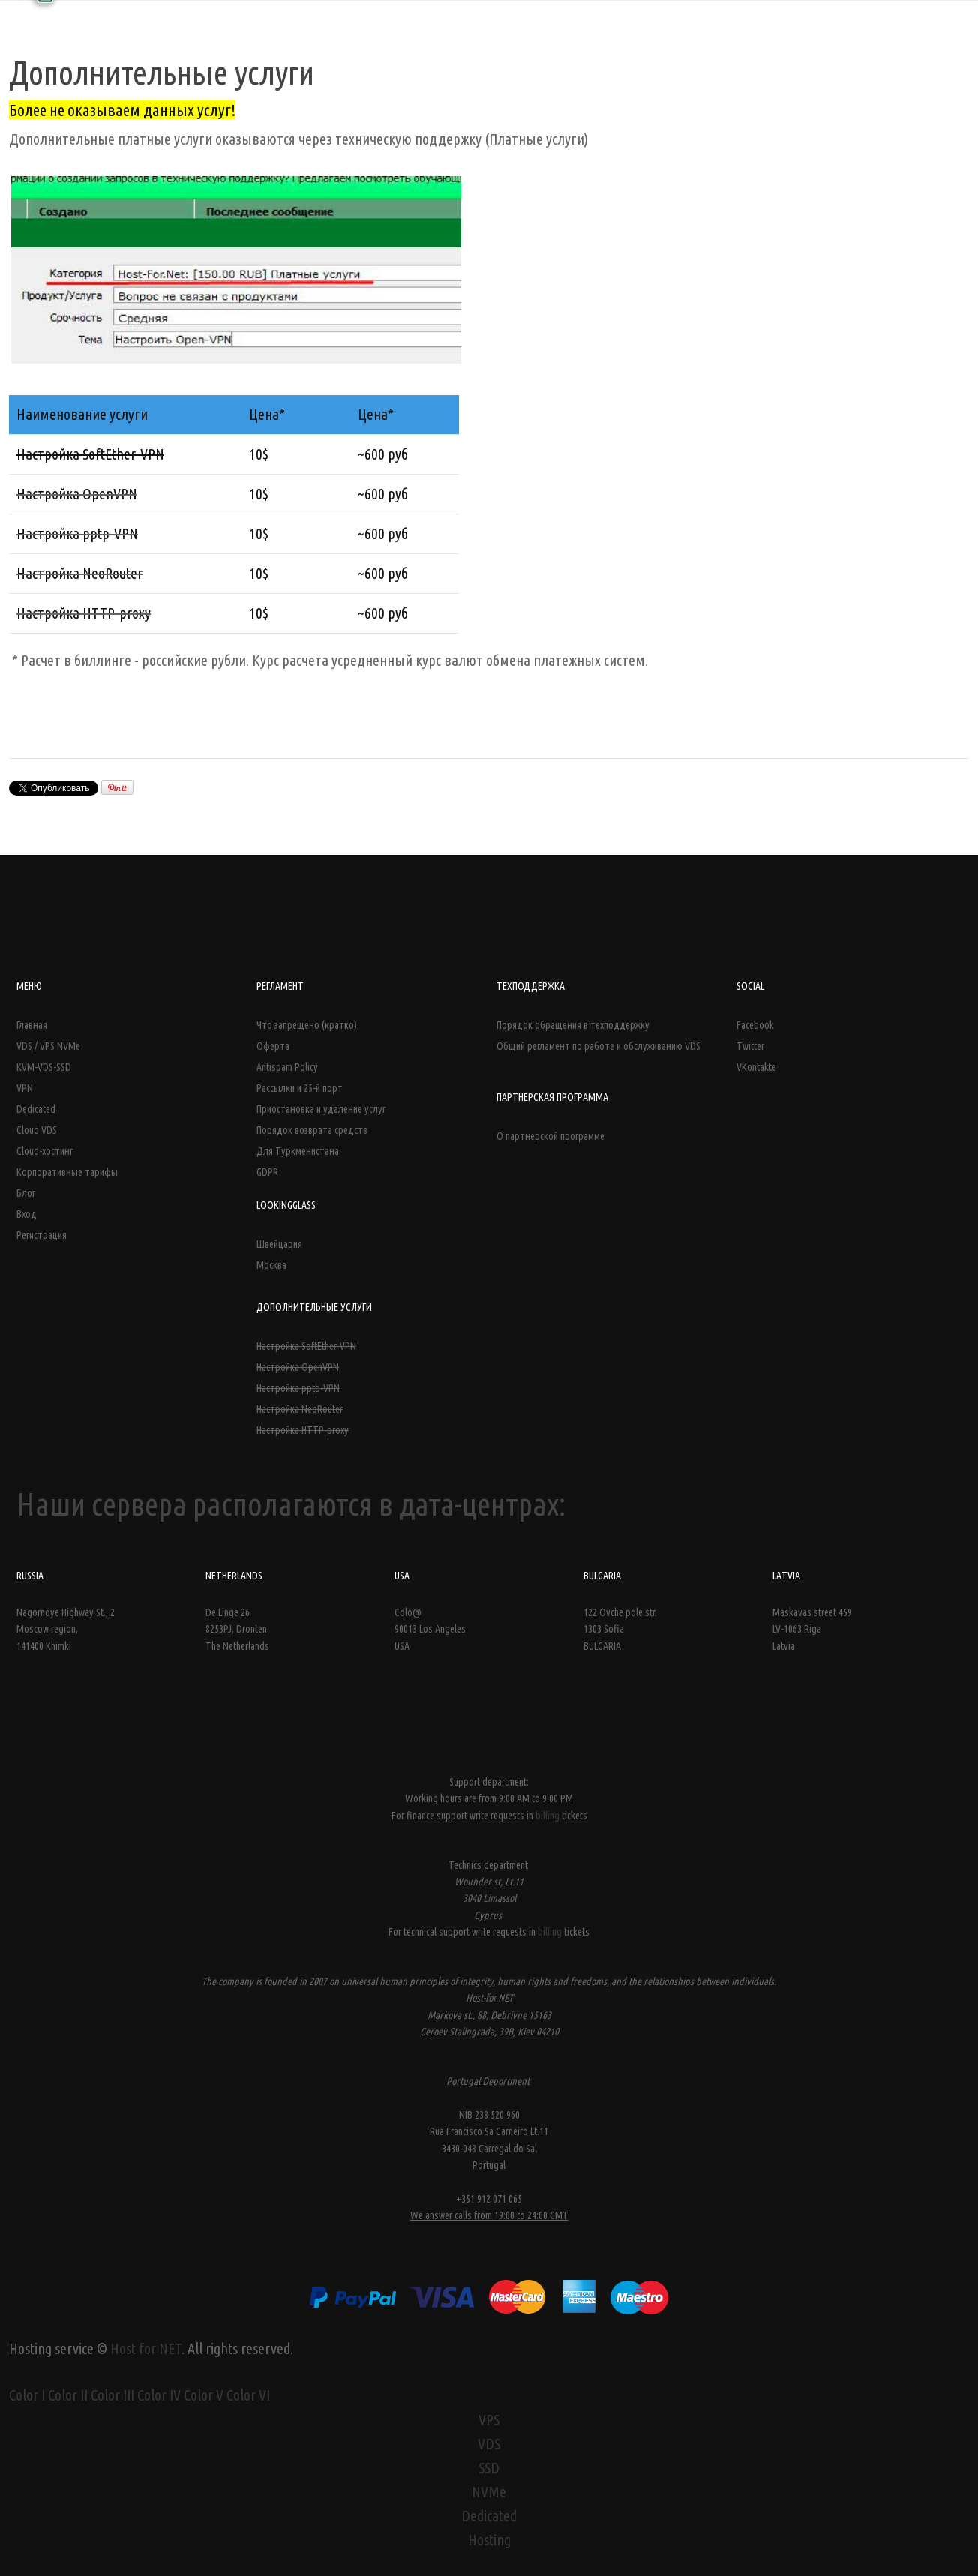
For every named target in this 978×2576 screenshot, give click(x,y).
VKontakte (756, 1067)
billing (549, 1816)
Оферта (273, 1046)
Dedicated (36, 1109)
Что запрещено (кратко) (306, 1025)
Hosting (489, 2539)
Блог (25, 1193)
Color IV (159, 2395)
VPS (489, 2419)
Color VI (248, 2395)
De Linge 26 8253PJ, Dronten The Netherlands (237, 1629)
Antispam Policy (287, 1067)
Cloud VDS (36, 1130)
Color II (68, 2395)
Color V (204, 2395)
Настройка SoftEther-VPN (306, 1346)
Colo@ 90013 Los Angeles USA (430, 1629)
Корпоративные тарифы (67, 1172)
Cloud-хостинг (44, 1151)
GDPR (267, 1172)
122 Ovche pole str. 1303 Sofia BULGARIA (620, 1629)
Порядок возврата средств (312, 1130)
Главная (31, 1025)
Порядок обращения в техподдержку (573, 1025)
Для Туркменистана (297, 1151)
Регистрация (41, 1235)
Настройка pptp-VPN (298, 1388)
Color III (112, 2395)
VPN (24, 1088)
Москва (271, 1265)
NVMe (489, 2491)
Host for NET (146, 2348)
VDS (489, 2443)
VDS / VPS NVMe (48, 1046)
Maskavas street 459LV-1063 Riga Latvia (812, 1629)
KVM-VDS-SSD (43, 1067)
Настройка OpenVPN (297, 1367)
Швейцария (279, 1244)
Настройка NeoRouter (299, 1409)
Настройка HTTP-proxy (302, 1430)
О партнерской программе (550, 1136)
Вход (26, 1214)
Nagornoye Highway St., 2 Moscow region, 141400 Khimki (65, 1629)
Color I (27, 2395)
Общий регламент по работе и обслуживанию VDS (598, 1046)
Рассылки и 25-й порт (299, 1088)
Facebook (755, 1025)
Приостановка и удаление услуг (321, 1109)
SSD (489, 2467)
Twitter (750, 1046)
